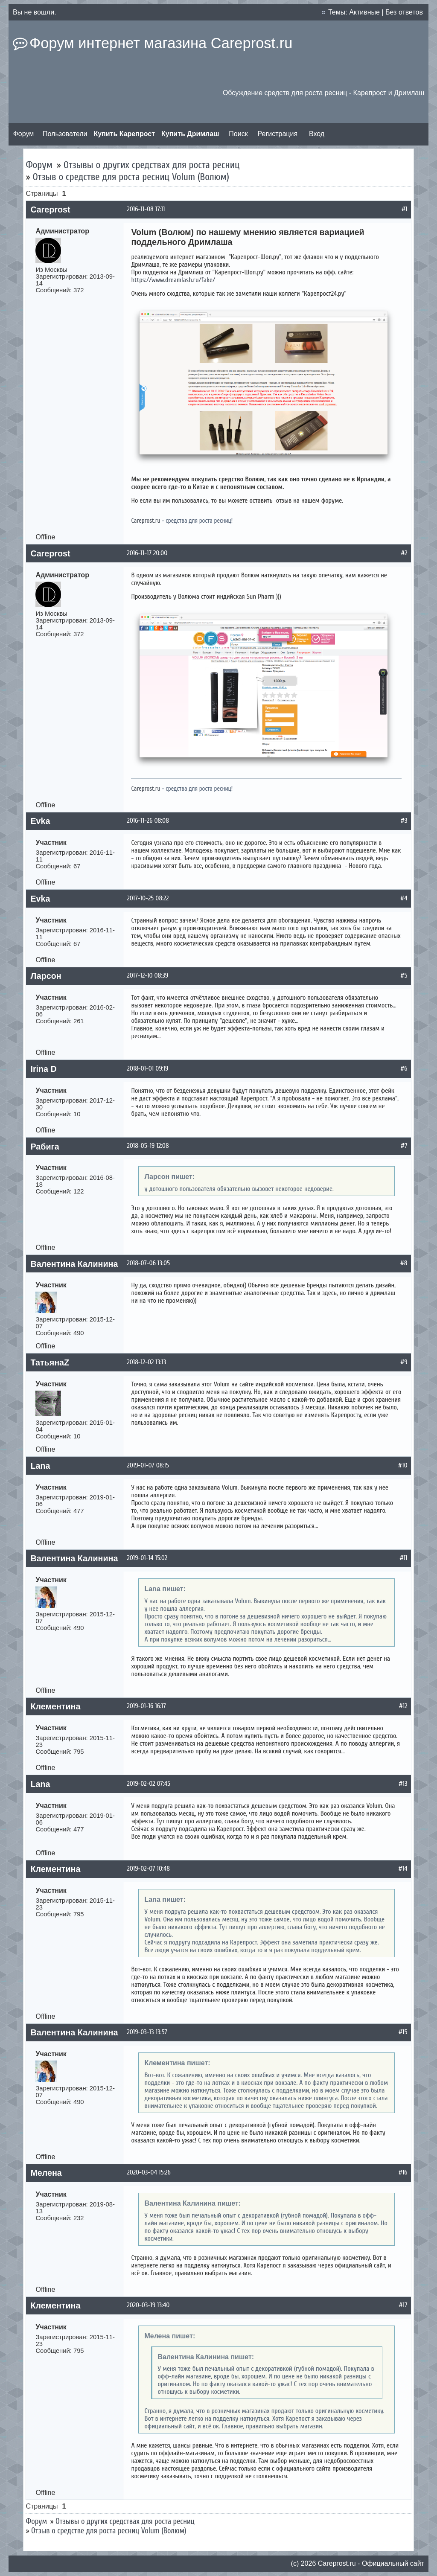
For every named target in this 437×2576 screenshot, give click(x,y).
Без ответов (404, 12)
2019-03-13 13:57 (147, 2032)
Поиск (238, 133)
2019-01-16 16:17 (146, 1706)
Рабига (44, 1146)
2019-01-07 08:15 (148, 1465)
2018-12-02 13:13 (146, 1362)
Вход (316, 133)
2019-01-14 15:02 (147, 1558)
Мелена (45, 2172)
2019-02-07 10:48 (148, 1868)
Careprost (50, 209)
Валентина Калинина (74, 1264)
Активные (364, 12)
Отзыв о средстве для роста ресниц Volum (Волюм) (130, 177)
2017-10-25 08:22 (148, 898)
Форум (23, 133)
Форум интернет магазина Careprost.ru (160, 43)
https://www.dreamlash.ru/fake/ (173, 280)
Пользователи (65, 133)
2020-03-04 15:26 (148, 2172)
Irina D (43, 1069)
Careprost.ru (145, 520)
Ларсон (45, 976)
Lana (40, 1465)
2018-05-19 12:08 (148, 1146)
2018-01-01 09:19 (147, 1068)
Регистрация (278, 133)
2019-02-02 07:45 (148, 1783)
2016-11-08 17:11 (146, 209)
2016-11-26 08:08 (148, 820)
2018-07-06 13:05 (148, 1263)
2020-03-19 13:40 (148, 2305)
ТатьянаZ (49, 1362)
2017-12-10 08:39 (147, 975)
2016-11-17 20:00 (147, 553)
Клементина (55, 1706)
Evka (40, 821)
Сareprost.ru (337, 2563)
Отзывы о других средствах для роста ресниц (152, 165)
